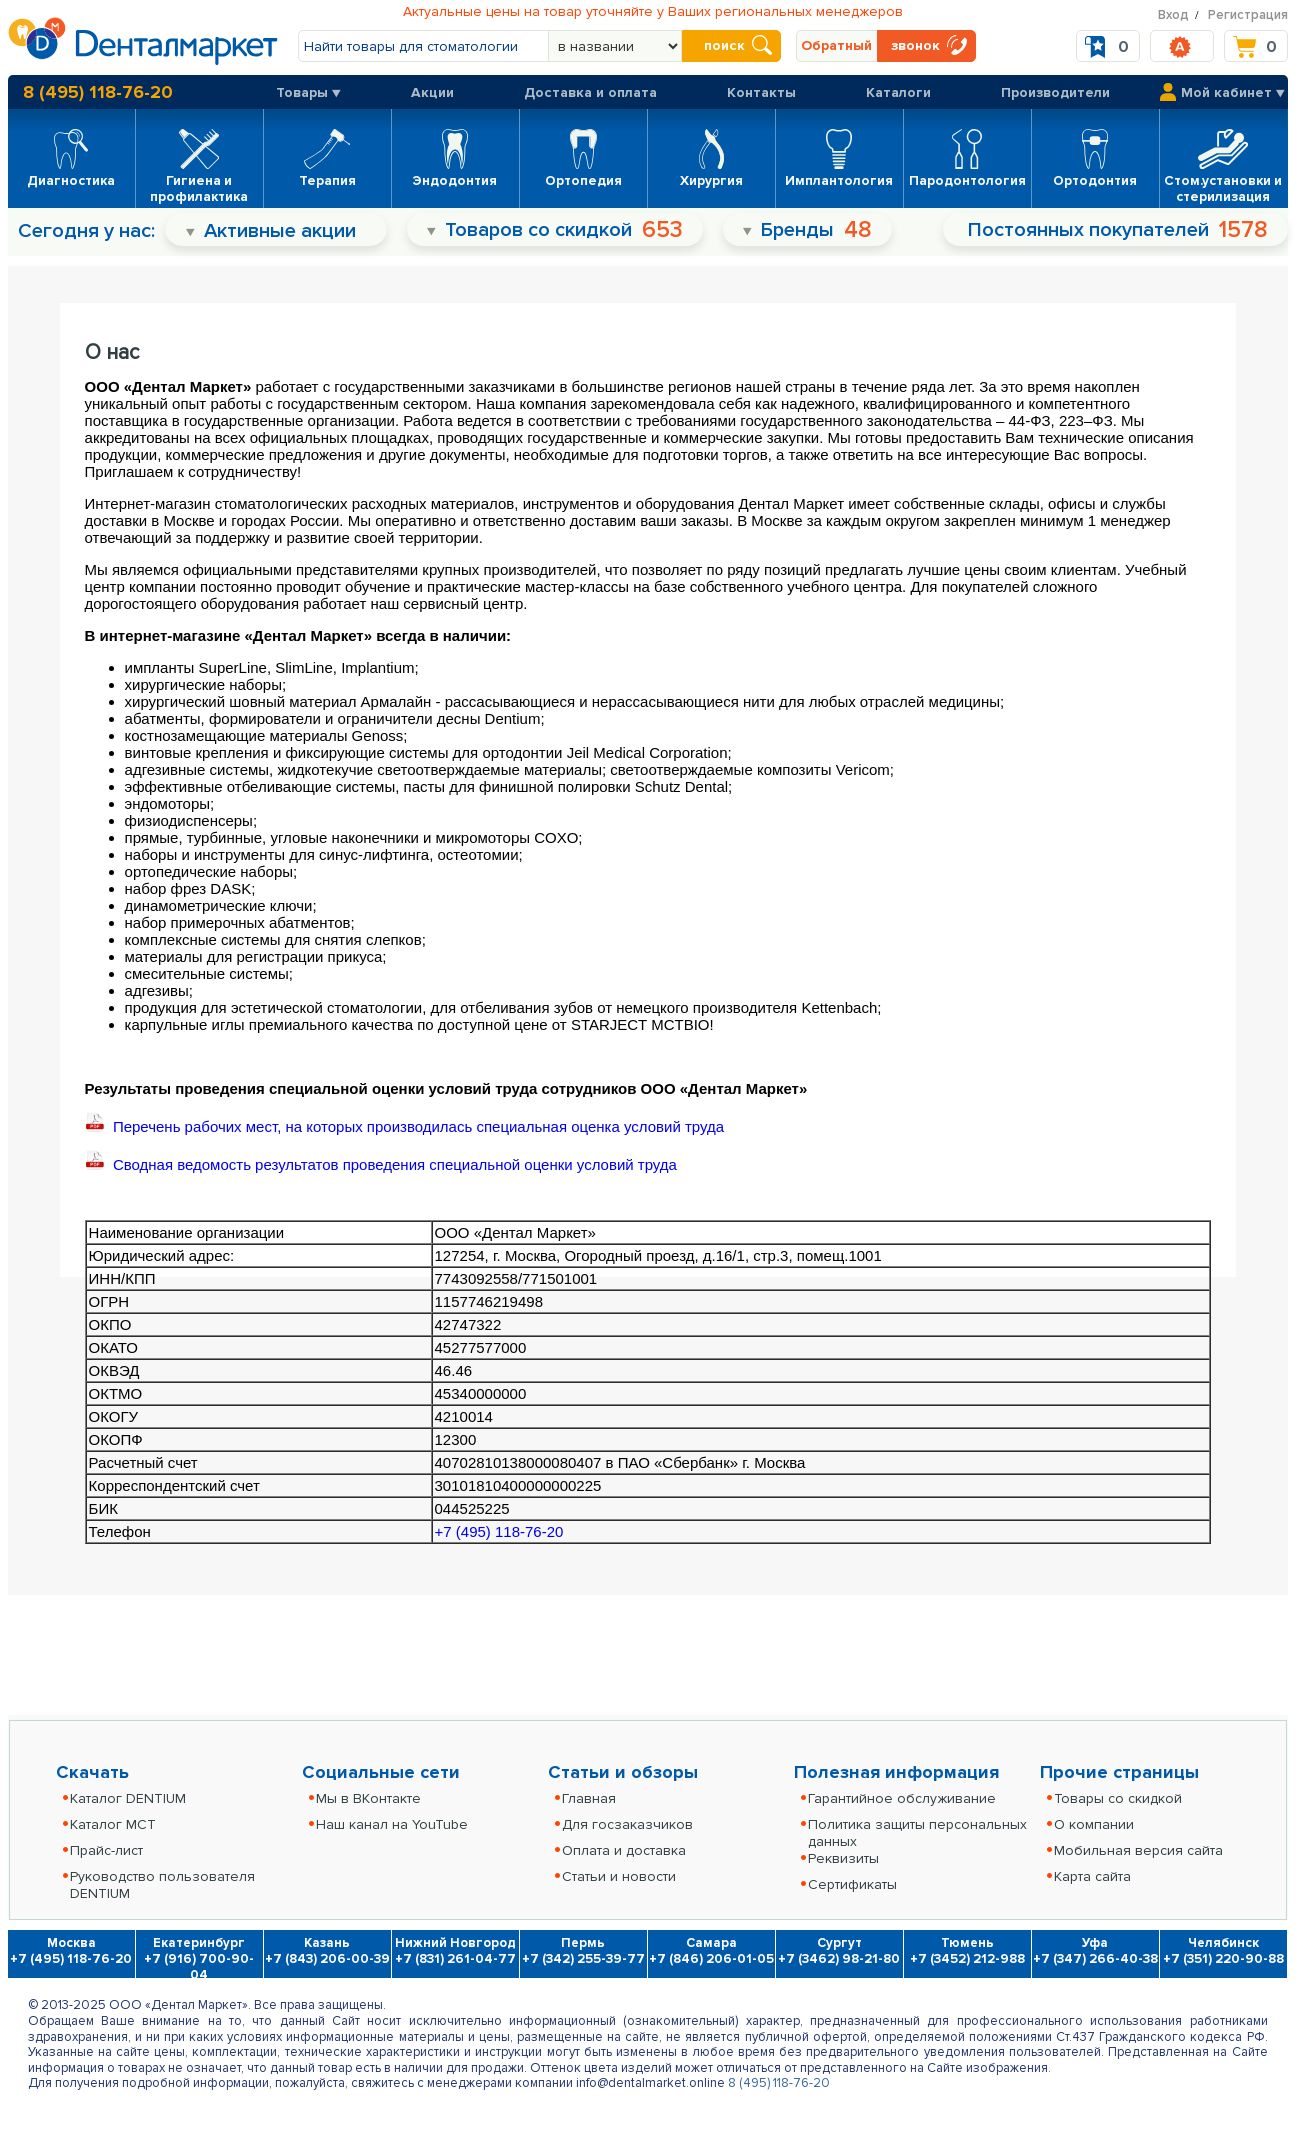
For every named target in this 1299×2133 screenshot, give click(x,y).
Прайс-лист (106, 1850)
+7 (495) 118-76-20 (499, 1531)
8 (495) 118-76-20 (98, 92)
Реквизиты (843, 1858)
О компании (1094, 1824)
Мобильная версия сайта (1138, 1850)
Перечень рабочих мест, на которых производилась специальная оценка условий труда (407, 1126)
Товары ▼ (308, 92)
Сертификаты (852, 1884)
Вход (1173, 15)
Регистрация (1248, 15)
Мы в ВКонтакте (368, 1798)
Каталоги (898, 92)
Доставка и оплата (590, 92)
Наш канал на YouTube (392, 1824)
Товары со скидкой (1118, 1798)
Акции (432, 92)
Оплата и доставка (624, 1850)
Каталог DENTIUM (128, 1798)
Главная (589, 1798)
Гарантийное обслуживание (902, 1798)
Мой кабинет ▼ (1233, 92)
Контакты (761, 92)
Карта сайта (1092, 1876)
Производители (1055, 92)
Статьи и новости (619, 1876)
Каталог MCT (113, 1824)
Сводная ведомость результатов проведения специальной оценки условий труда (381, 1164)
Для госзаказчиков (627, 1824)
